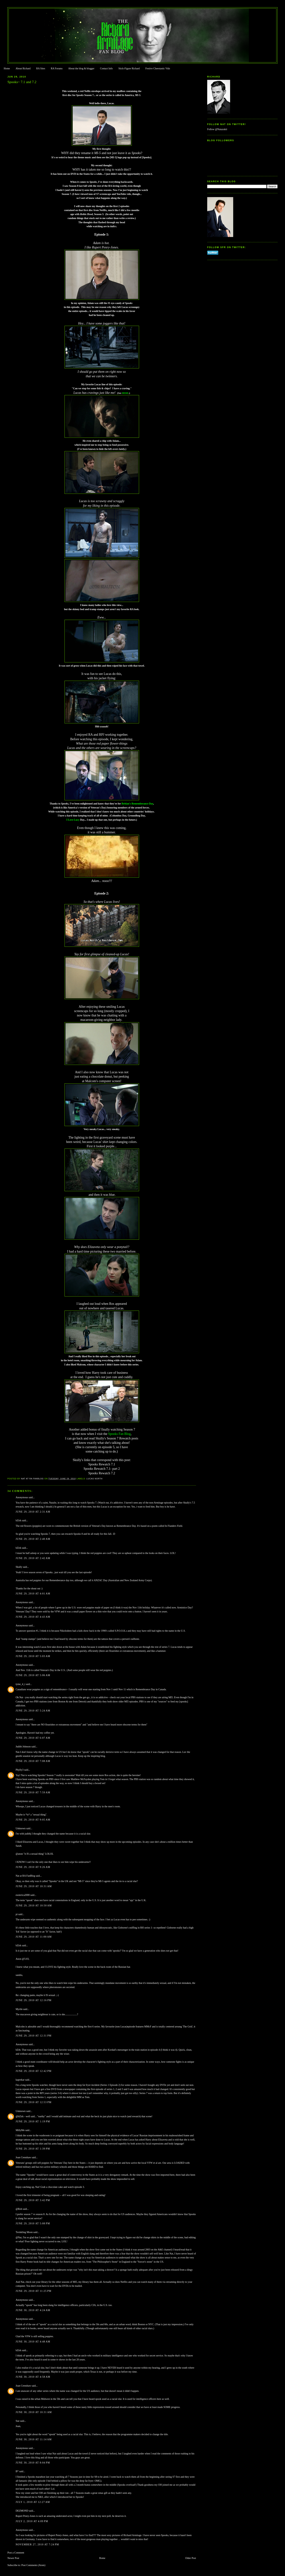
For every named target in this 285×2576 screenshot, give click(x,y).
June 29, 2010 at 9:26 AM (33, 1867)
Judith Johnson (23, 1746)
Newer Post (13, 2558)
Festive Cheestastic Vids (157, 68)
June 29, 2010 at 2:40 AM (33, 1539)
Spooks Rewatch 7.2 (101, 1473)
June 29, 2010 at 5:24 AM (33, 1710)
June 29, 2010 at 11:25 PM (33, 2291)
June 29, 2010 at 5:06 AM (33, 1675)
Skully (19, 1567)
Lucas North (95, 1479)
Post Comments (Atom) (33, 2565)
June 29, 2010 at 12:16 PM (33, 2000)
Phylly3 (19, 1769)
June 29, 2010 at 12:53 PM (33, 2102)
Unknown (21, 1828)
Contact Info (106, 68)
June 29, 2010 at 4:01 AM (33, 1593)
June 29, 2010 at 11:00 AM (34, 1936)
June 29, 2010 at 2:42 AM (33, 1558)
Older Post (190, 2558)
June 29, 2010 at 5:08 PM (33, 2223)
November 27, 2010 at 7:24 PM (37, 2544)
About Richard (23, 68)
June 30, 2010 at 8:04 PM (33, 2462)
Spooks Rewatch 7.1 (101, 1464)
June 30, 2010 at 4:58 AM (33, 2376)
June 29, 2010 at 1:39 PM (33, 2148)
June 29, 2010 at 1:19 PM (33, 2121)
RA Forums (57, 68)
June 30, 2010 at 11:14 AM (34, 2439)
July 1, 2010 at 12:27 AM (33, 2502)
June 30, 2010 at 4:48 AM (33, 2341)
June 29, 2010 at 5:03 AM (33, 1656)
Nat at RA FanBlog (25, 1875)
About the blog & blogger (81, 68)
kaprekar (20, 2079)
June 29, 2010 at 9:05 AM (33, 1819)
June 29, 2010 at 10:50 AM (34, 1905)
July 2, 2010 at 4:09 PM (32, 2521)
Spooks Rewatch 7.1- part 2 (102, 1468)
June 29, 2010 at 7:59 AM (33, 1792)
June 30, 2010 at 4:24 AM (33, 2310)
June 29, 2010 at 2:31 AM (33, 1511)
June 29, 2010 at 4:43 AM (33, 1616)
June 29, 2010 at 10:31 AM (34, 1886)
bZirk (18, 1520)
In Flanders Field (173, 1526)
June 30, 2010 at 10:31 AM (34, 2412)
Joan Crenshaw (23, 2157)
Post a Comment (15, 2552)
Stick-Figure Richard (129, 68)
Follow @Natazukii (217, 129)
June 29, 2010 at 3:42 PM (33, 2200)
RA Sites (40, 68)
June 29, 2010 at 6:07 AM (33, 1738)
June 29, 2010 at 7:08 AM (33, 1761)
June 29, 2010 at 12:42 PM (33, 2071)
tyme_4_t (20, 1684)
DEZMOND (22, 2510)
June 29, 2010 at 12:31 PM (33, 2035)
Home (7, 68)
